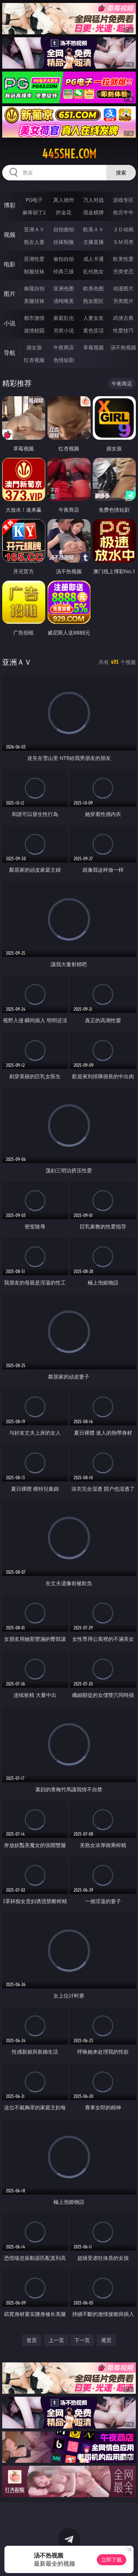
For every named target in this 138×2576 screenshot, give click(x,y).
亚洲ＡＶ (34, 229)
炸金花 (63, 212)
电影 (9, 264)
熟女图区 (93, 300)
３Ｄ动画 (123, 229)
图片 (9, 294)
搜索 (121, 172)
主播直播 (93, 241)
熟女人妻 (34, 241)
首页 (31, 2340)
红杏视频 (34, 359)
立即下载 (111, 2559)
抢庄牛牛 (123, 212)
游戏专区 (123, 199)
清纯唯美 (63, 300)
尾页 (106, 2340)
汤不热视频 (123, 347)
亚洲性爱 (34, 258)
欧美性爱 (123, 258)
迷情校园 (34, 330)
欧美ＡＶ (93, 229)
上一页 (56, 2340)
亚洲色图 (63, 288)
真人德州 (63, 199)
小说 (9, 323)
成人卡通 (93, 258)
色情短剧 (63, 359)
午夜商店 (63, 347)
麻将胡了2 (34, 212)
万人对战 (93, 199)
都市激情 (34, 317)
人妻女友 (93, 317)
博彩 (9, 205)
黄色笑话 (93, 330)
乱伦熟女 (93, 271)
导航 (9, 353)
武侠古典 (123, 317)
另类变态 (123, 271)
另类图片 (123, 300)
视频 (9, 235)
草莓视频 (93, 347)
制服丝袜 (34, 271)
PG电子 (34, 199)
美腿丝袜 (34, 300)
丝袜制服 (63, 241)
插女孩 (34, 347)
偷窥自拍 (34, 288)
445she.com (69, 153)
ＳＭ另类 (123, 241)
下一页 (82, 2340)
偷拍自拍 (63, 258)
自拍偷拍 (63, 229)
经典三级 (63, 271)
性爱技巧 (123, 330)
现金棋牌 (93, 212)
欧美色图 (93, 288)
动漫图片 (123, 288)
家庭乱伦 (63, 317)
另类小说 (63, 330)
